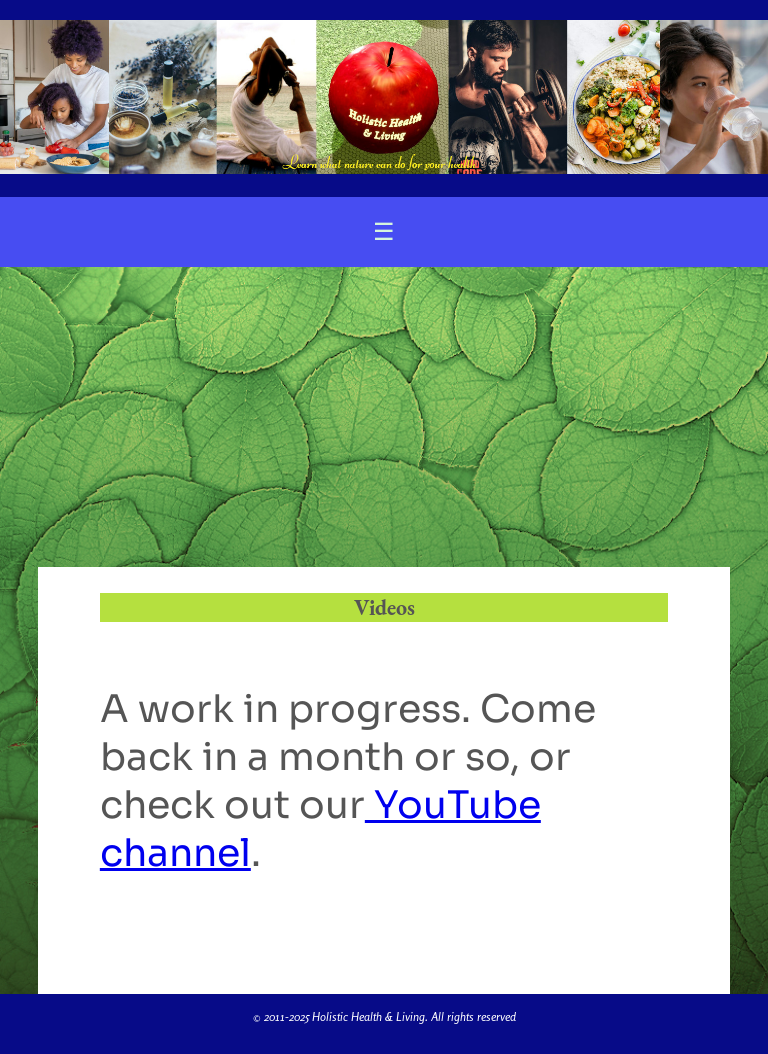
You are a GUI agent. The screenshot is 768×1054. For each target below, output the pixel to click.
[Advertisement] (384, 417)
